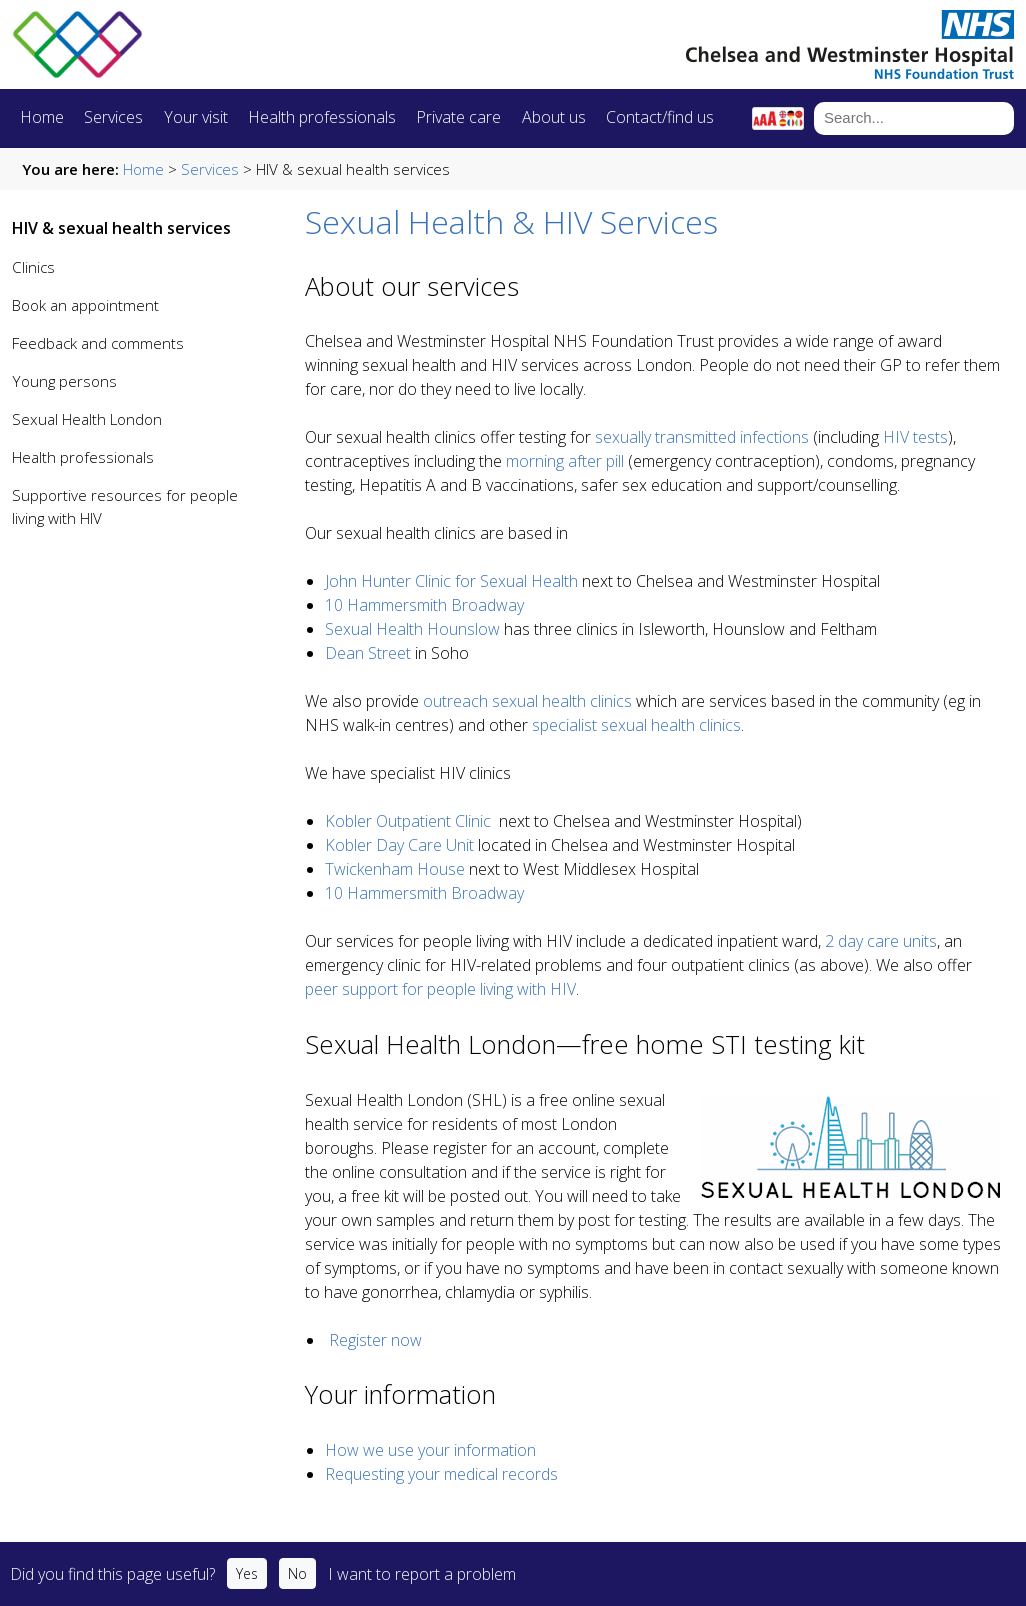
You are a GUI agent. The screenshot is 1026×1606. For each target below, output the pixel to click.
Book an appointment (85, 305)
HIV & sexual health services (121, 228)
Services (113, 117)
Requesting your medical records (441, 1474)
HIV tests (915, 437)
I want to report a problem (422, 1574)
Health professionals (322, 117)
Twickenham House (397, 869)
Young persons (64, 381)
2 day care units (881, 941)
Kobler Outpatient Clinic (408, 821)
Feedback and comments (98, 343)
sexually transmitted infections (702, 437)
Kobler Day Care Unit (399, 845)
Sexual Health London (87, 419)
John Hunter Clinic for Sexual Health (451, 581)
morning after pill (565, 461)
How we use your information (430, 1450)
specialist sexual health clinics (636, 725)
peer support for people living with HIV (440, 989)
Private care (458, 117)
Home (42, 117)
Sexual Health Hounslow (414, 629)
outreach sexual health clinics (527, 701)
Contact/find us (660, 117)
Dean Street (368, 653)
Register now (375, 1340)
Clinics (33, 267)
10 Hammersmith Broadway (424, 605)
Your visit (196, 117)
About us (554, 117)
